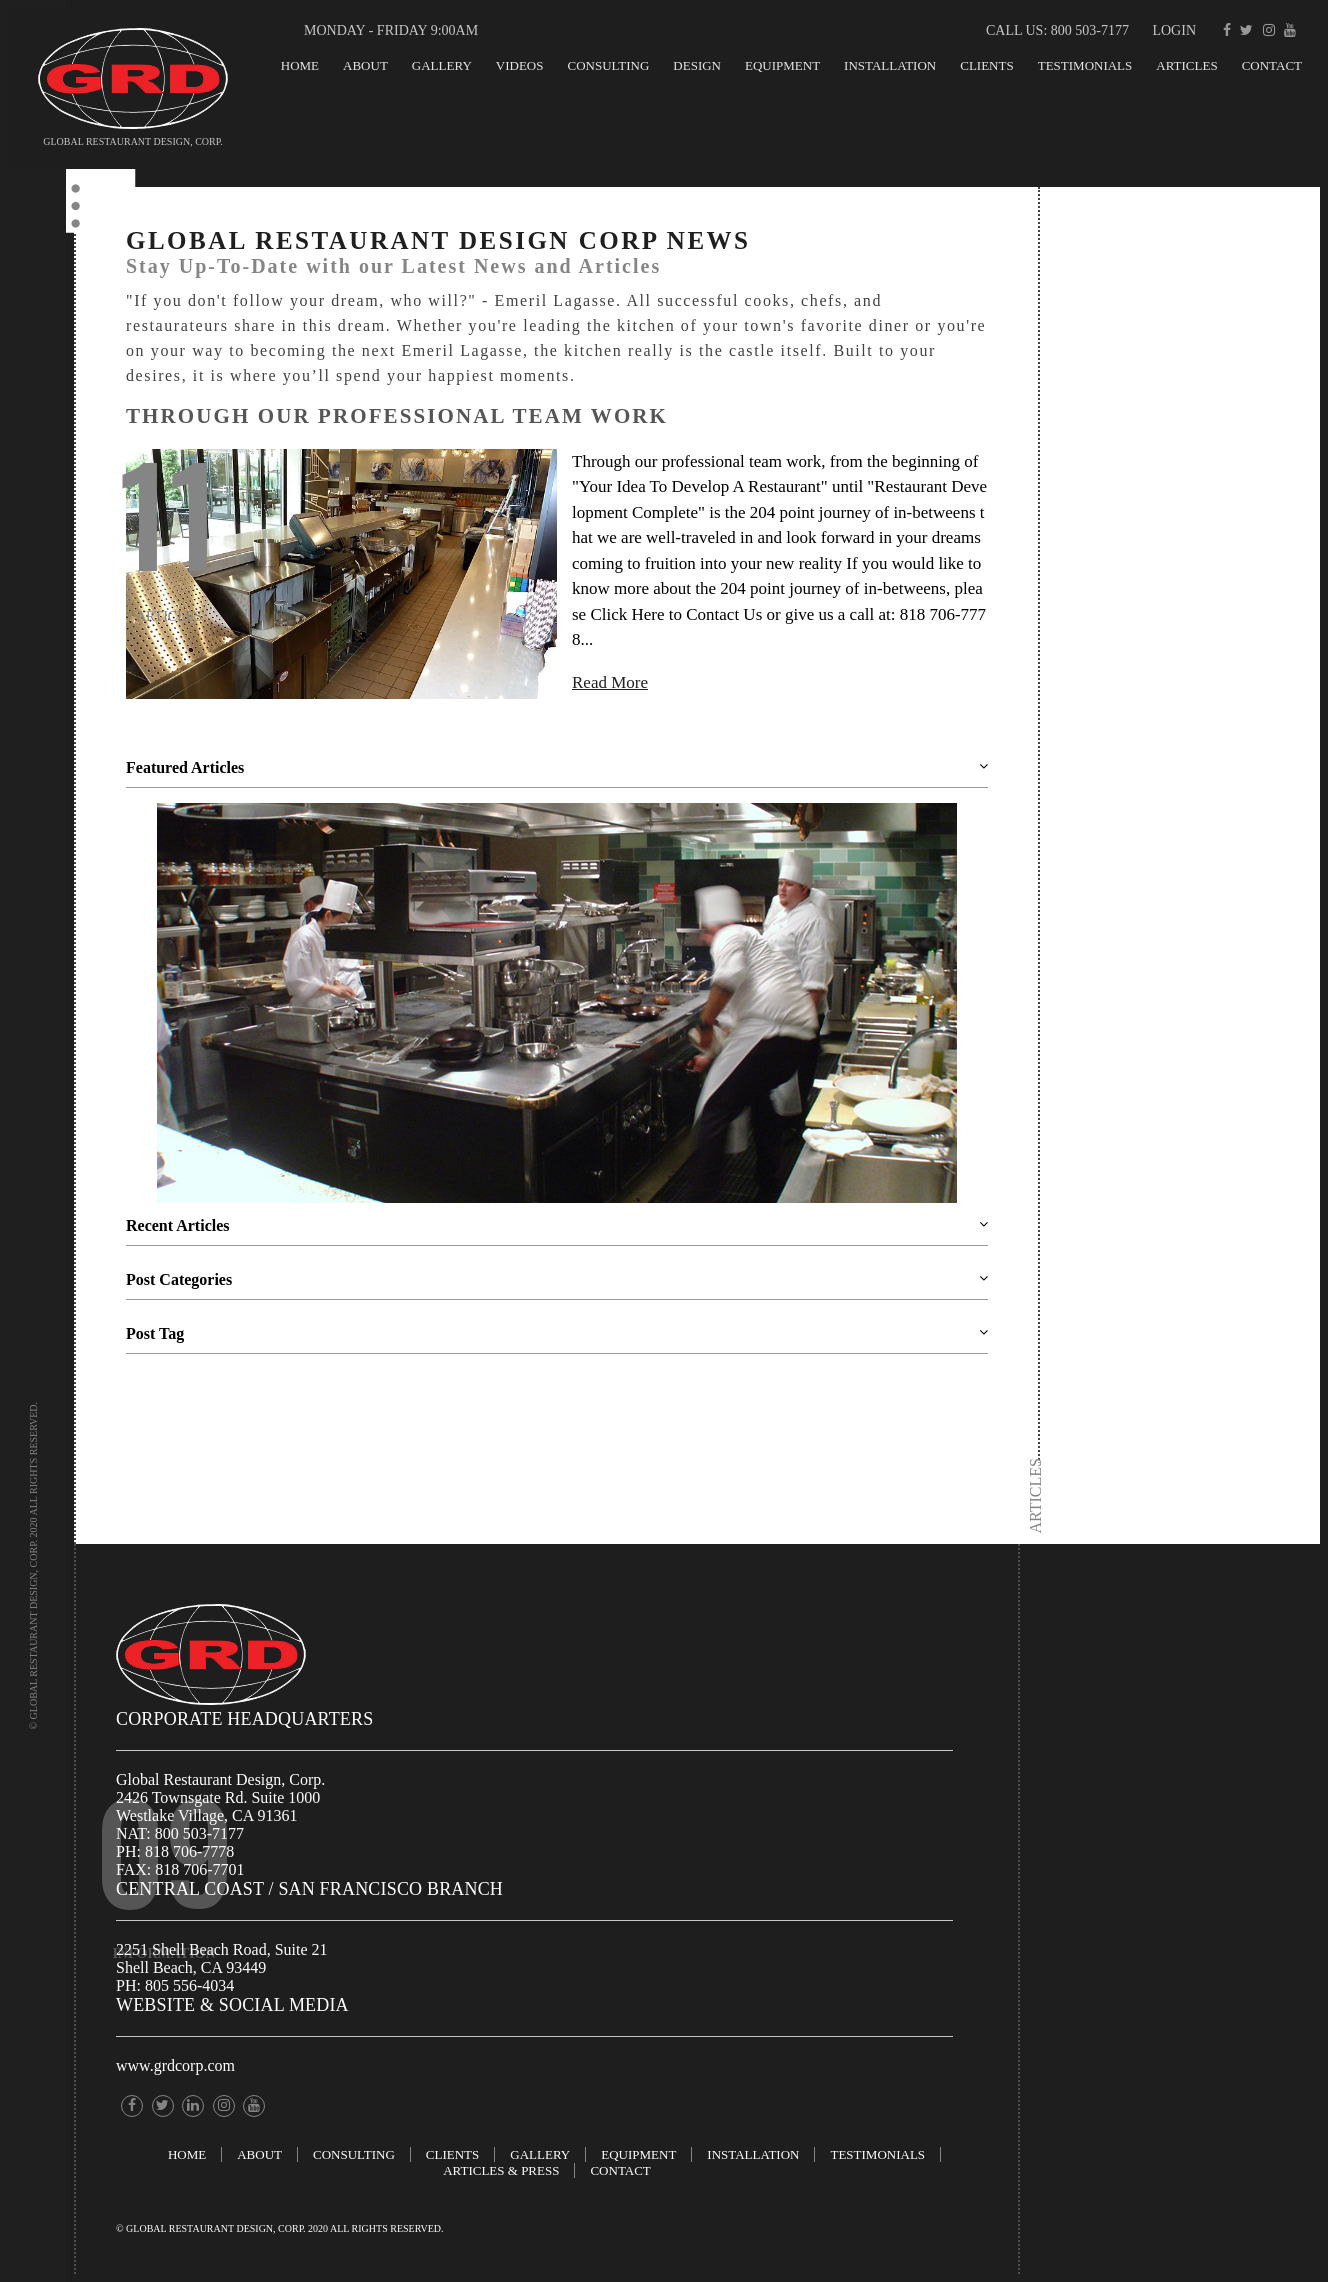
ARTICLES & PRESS (501, 2170)
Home (300, 65)
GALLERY (442, 65)
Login (1174, 30)
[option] (557, 1005)
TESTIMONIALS (1085, 65)
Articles (1186, 65)
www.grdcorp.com (175, 2065)
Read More (610, 682)
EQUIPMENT (782, 65)
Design (697, 65)
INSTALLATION (890, 65)
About (365, 65)
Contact (1272, 65)
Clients (986, 65)
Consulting (608, 65)
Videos (520, 65)
